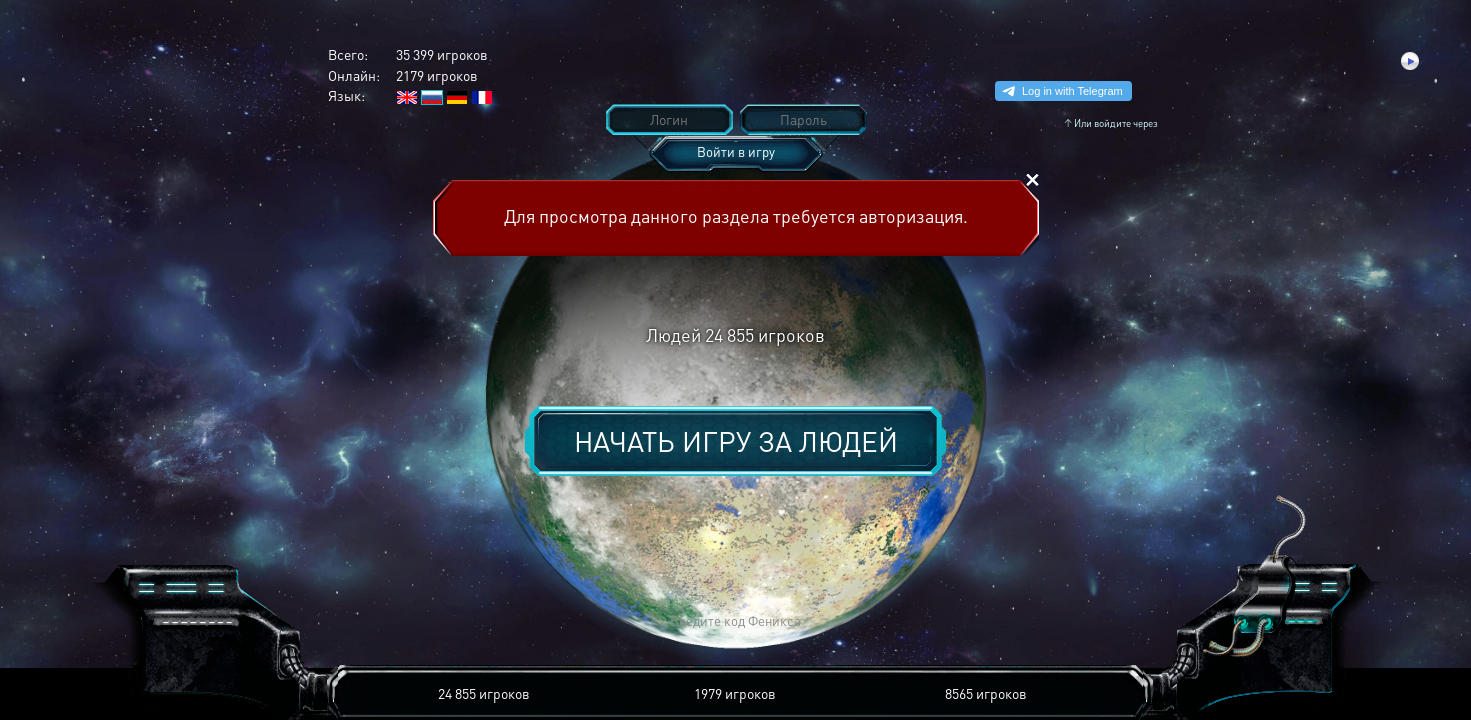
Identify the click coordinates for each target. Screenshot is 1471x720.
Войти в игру (736, 151)
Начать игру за (736, 441)
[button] (441, 621)
